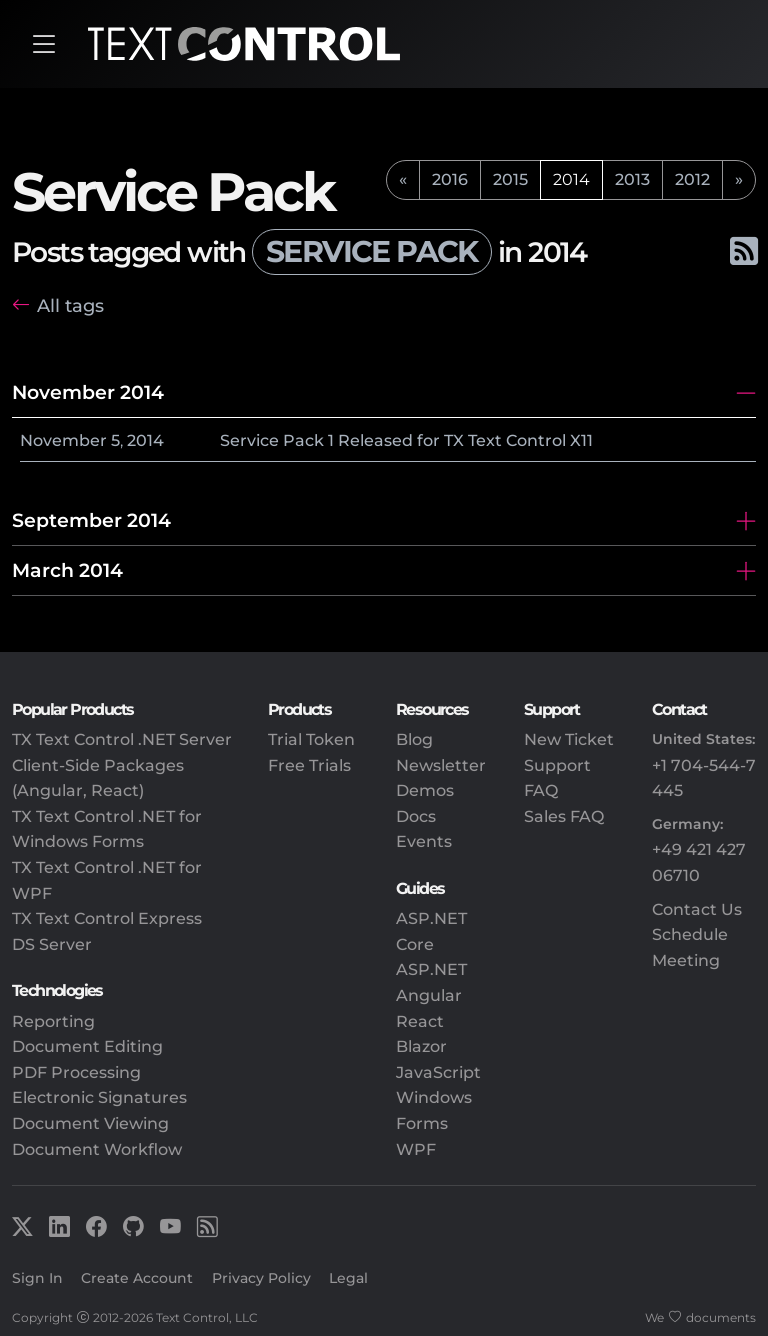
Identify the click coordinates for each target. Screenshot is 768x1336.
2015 (510, 179)
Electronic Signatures (99, 1097)
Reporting (53, 1021)
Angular (429, 995)
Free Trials (309, 765)
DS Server (52, 944)
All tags (70, 305)
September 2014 (91, 520)
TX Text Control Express (107, 918)
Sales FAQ (564, 816)
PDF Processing (76, 1072)
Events (424, 841)
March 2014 (67, 570)
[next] (739, 180)
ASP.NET (431, 969)
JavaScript (438, 1072)
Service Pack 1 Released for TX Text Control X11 (406, 440)
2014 (145, 440)
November (63, 440)
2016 (450, 179)
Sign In (37, 1278)
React (420, 1021)
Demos (425, 790)
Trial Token (311, 739)
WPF (416, 1149)
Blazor (421, 1046)
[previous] (403, 180)
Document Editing (87, 1046)
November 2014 (88, 392)
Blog (414, 739)
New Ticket (569, 739)
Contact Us (697, 909)
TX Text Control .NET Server (122, 739)
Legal (348, 1278)
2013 (632, 179)
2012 (692, 179)
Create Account (137, 1278)
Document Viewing (90, 1123)
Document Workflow (97, 1149)
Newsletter (441, 765)
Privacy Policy (261, 1278)
